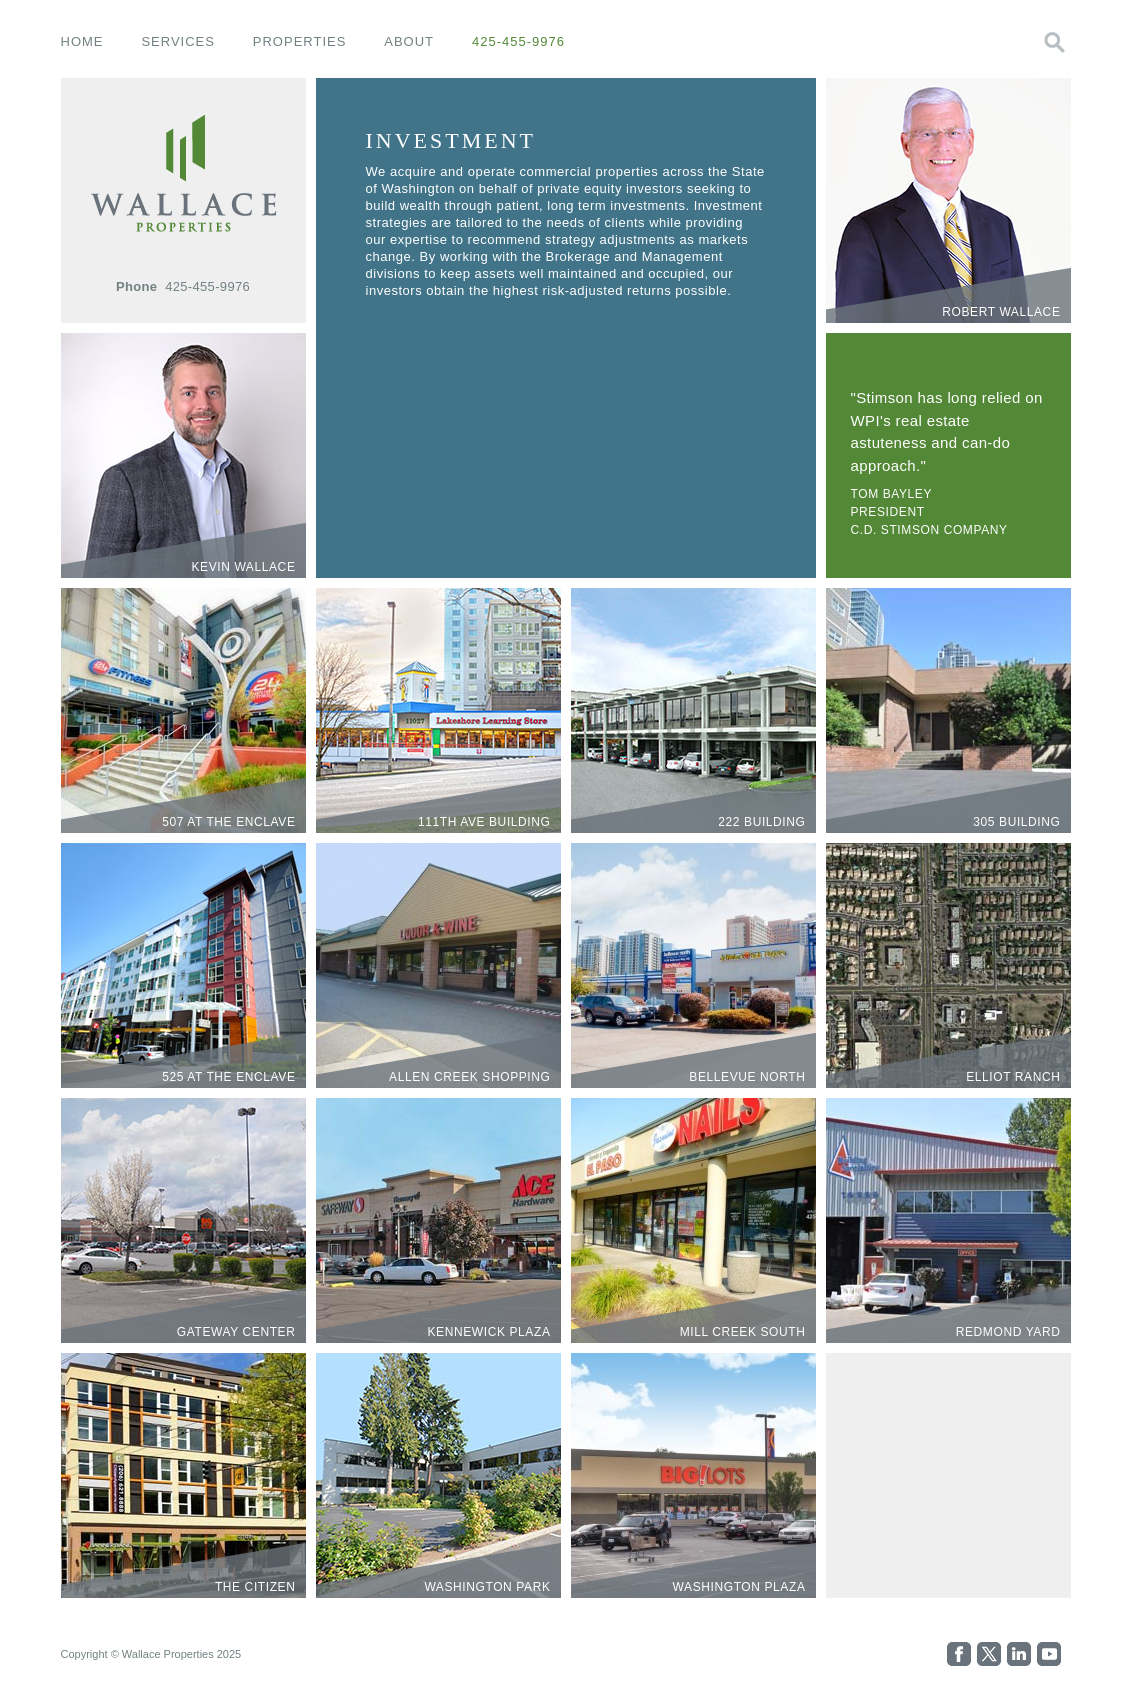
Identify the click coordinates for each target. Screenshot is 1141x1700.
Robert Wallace (1001, 312)
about (409, 41)
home (82, 41)
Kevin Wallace (243, 567)
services (178, 41)
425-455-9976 (518, 41)
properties (300, 41)
